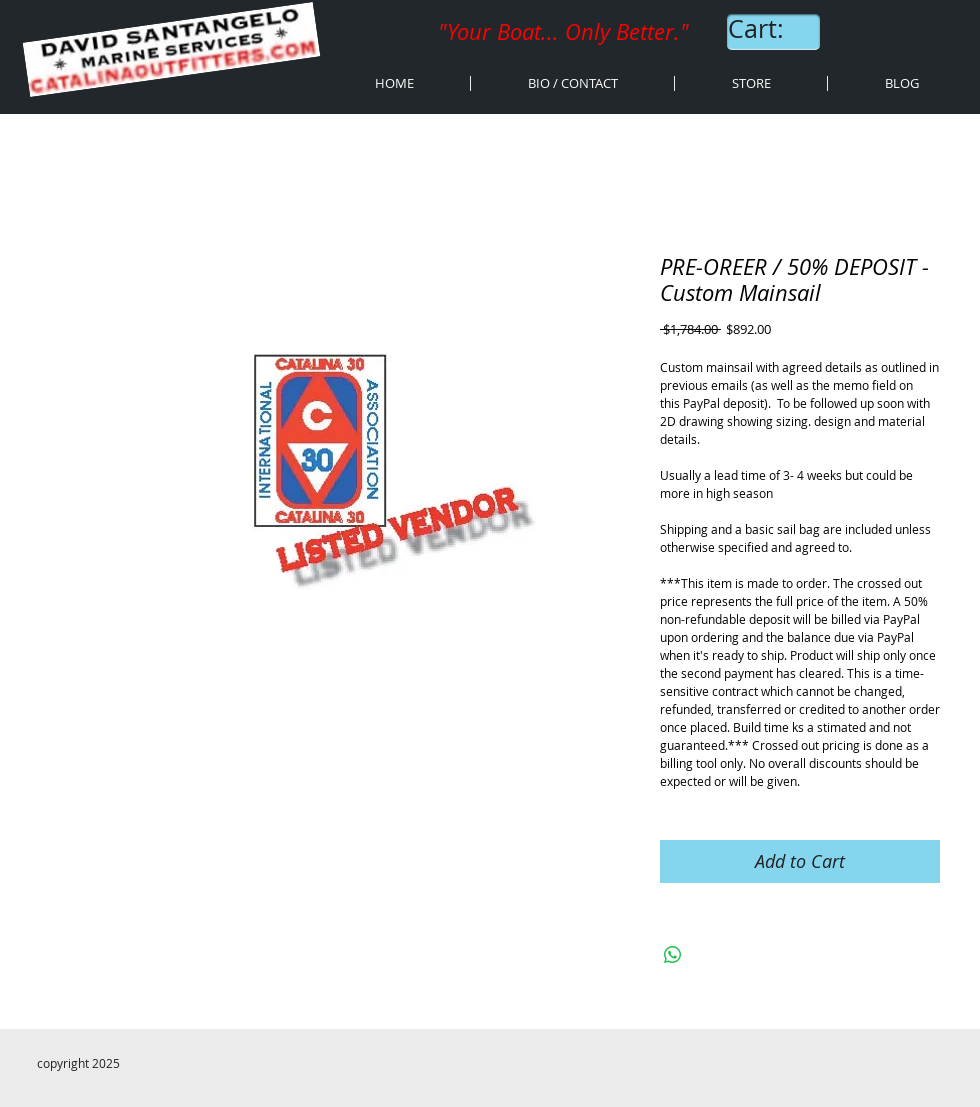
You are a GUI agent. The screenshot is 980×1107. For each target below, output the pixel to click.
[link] (775, 29)
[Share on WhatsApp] (673, 955)
